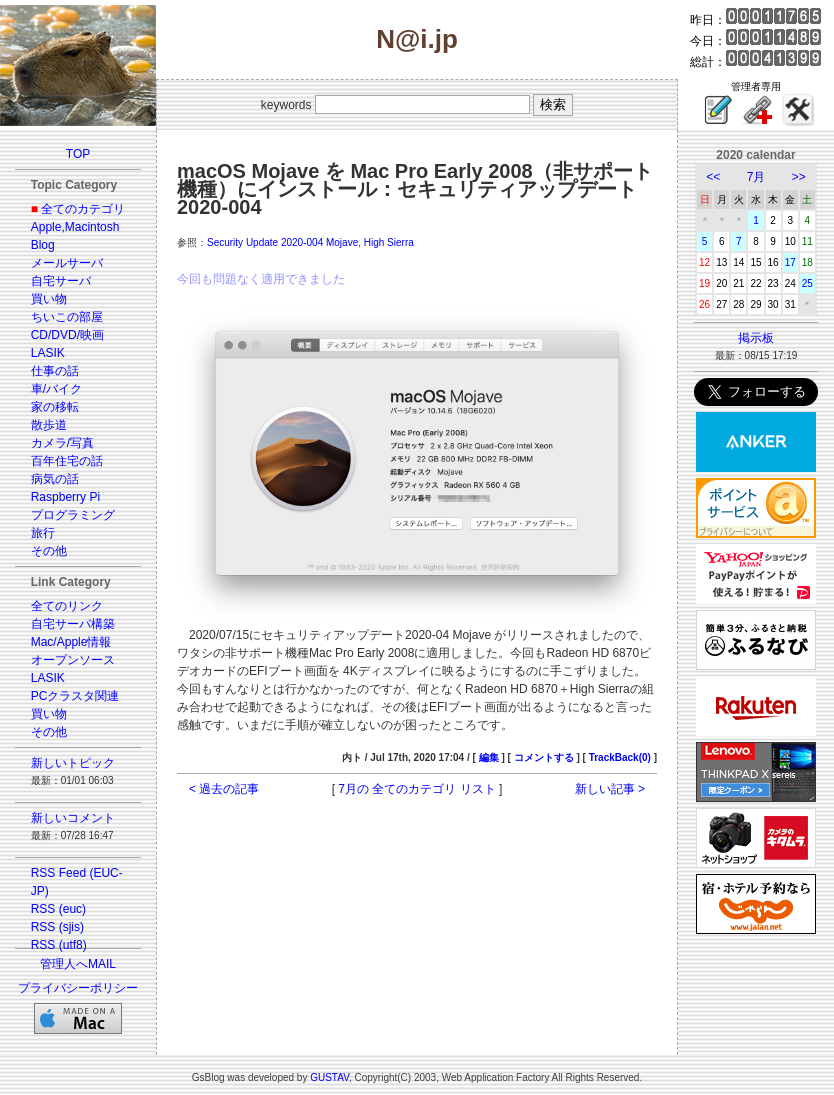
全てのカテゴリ (83, 209)
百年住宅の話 (67, 461)
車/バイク (56, 389)
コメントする (544, 757)
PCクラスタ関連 (75, 696)
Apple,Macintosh (75, 227)
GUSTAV (329, 1077)
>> (799, 177)
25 (807, 283)
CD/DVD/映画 (67, 335)
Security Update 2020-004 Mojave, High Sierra (310, 242)
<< (713, 177)
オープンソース (73, 660)
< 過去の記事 (224, 789)
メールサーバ (67, 263)
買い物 (49, 299)
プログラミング (73, 515)
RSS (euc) (58, 909)
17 (790, 262)
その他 (49, 551)
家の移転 (55, 407)
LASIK (48, 353)
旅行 (43, 533)
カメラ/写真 (62, 443)
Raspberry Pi (65, 497)
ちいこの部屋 (67, 317)
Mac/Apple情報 (71, 642)
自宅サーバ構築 (73, 624)
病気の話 (55, 479)
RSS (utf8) (59, 945)
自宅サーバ (61, 281)
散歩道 (49, 425)
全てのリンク (67, 606)
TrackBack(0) (620, 757)
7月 (756, 177)
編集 (489, 757)
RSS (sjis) (57, 927)
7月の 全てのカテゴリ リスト (416, 789)
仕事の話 (55, 371)
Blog (43, 245)
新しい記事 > (610, 789)
